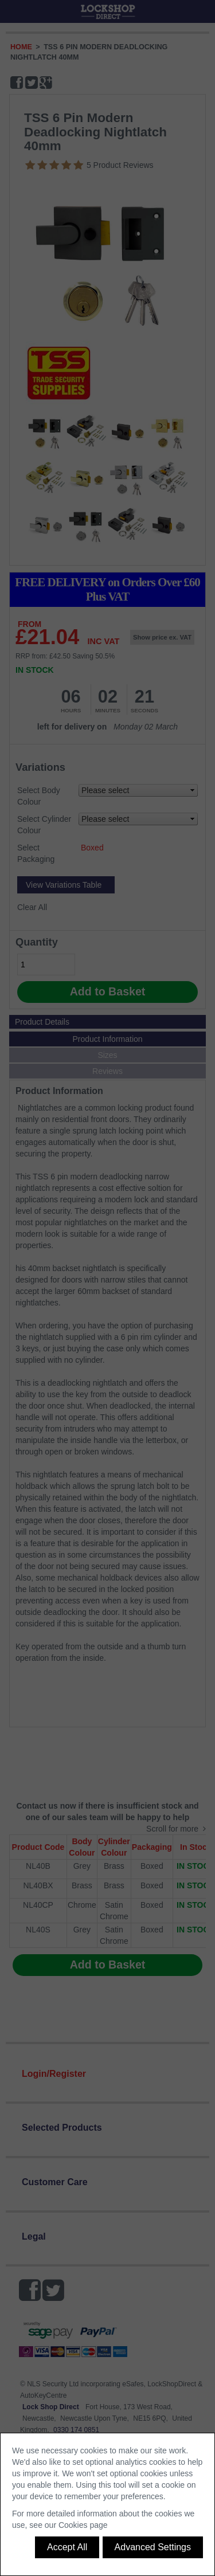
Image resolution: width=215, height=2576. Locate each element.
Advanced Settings (153, 2547)
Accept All (67, 2547)
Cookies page (83, 2525)
